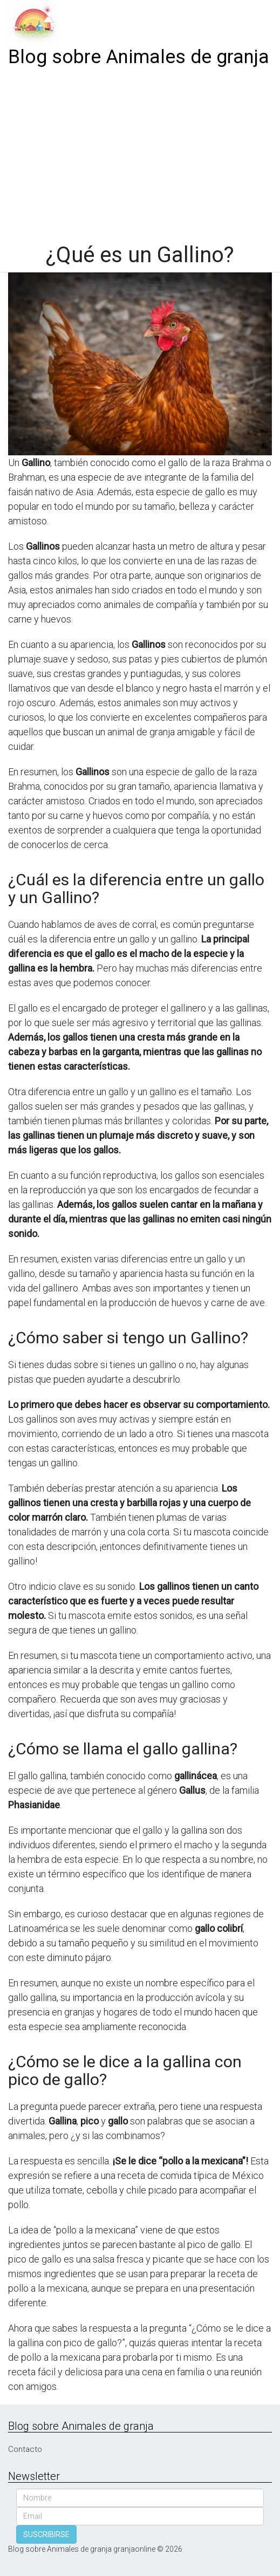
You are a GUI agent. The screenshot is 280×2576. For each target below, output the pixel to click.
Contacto (25, 2449)
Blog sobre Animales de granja (138, 57)
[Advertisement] (140, 151)
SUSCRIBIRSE (46, 2534)
